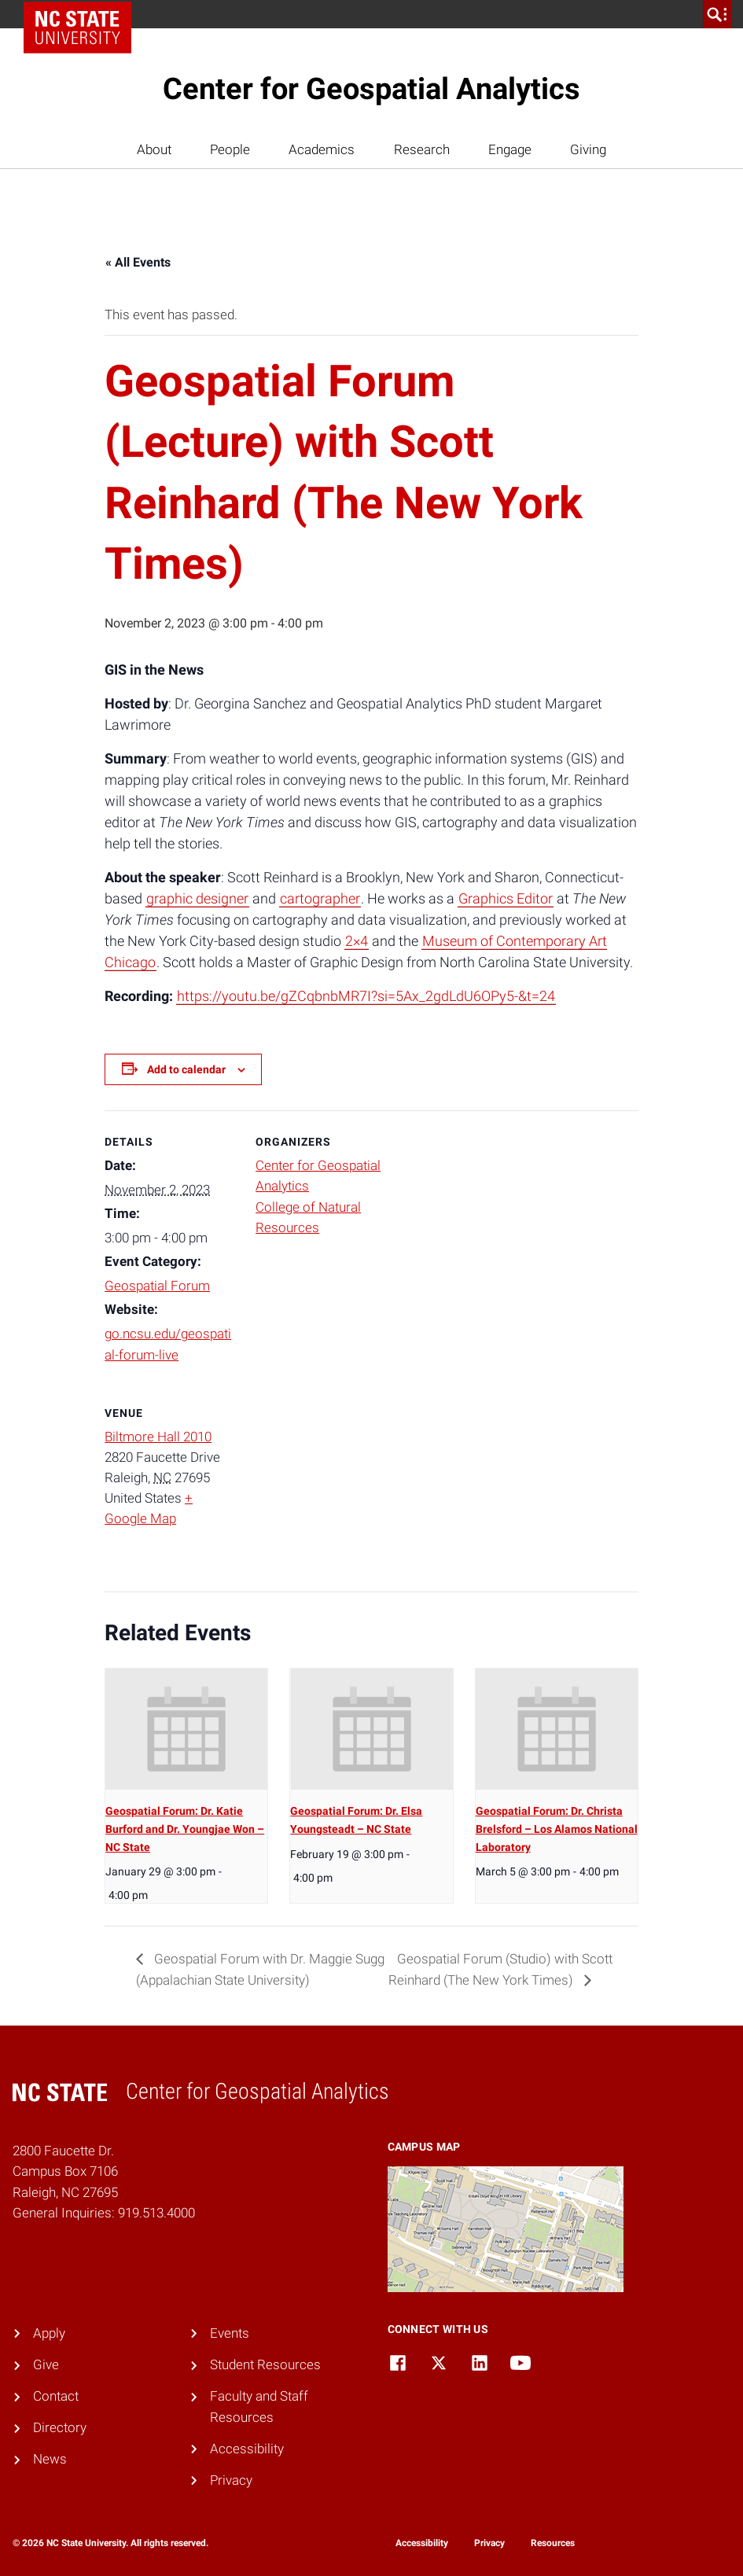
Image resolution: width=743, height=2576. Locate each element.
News (50, 2459)
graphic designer (197, 898)
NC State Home (83, 14)
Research (422, 149)
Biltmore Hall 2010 (158, 1437)
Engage (510, 149)
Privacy (231, 2480)
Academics (322, 149)
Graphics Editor (505, 898)
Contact (56, 2396)
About (154, 149)
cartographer (320, 898)
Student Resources (265, 2364)
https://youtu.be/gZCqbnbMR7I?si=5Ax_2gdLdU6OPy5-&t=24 (366, 996)
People (230, 149)
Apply (49, 2333)
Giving (588, 149)
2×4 (356, 941)
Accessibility (247, 2449)
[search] (717, 14)
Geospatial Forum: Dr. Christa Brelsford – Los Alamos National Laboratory (557, 1829)
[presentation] (186, 1729)
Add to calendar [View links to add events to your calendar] (186, 1069)
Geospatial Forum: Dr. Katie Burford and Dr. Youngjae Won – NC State (184, 1829)
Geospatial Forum (157, 1286)
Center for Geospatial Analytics (371, 89)
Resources (553, 2542)
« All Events (138, 262)
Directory (59, 2427)
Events (229, 2333)
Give (46, 2364)
